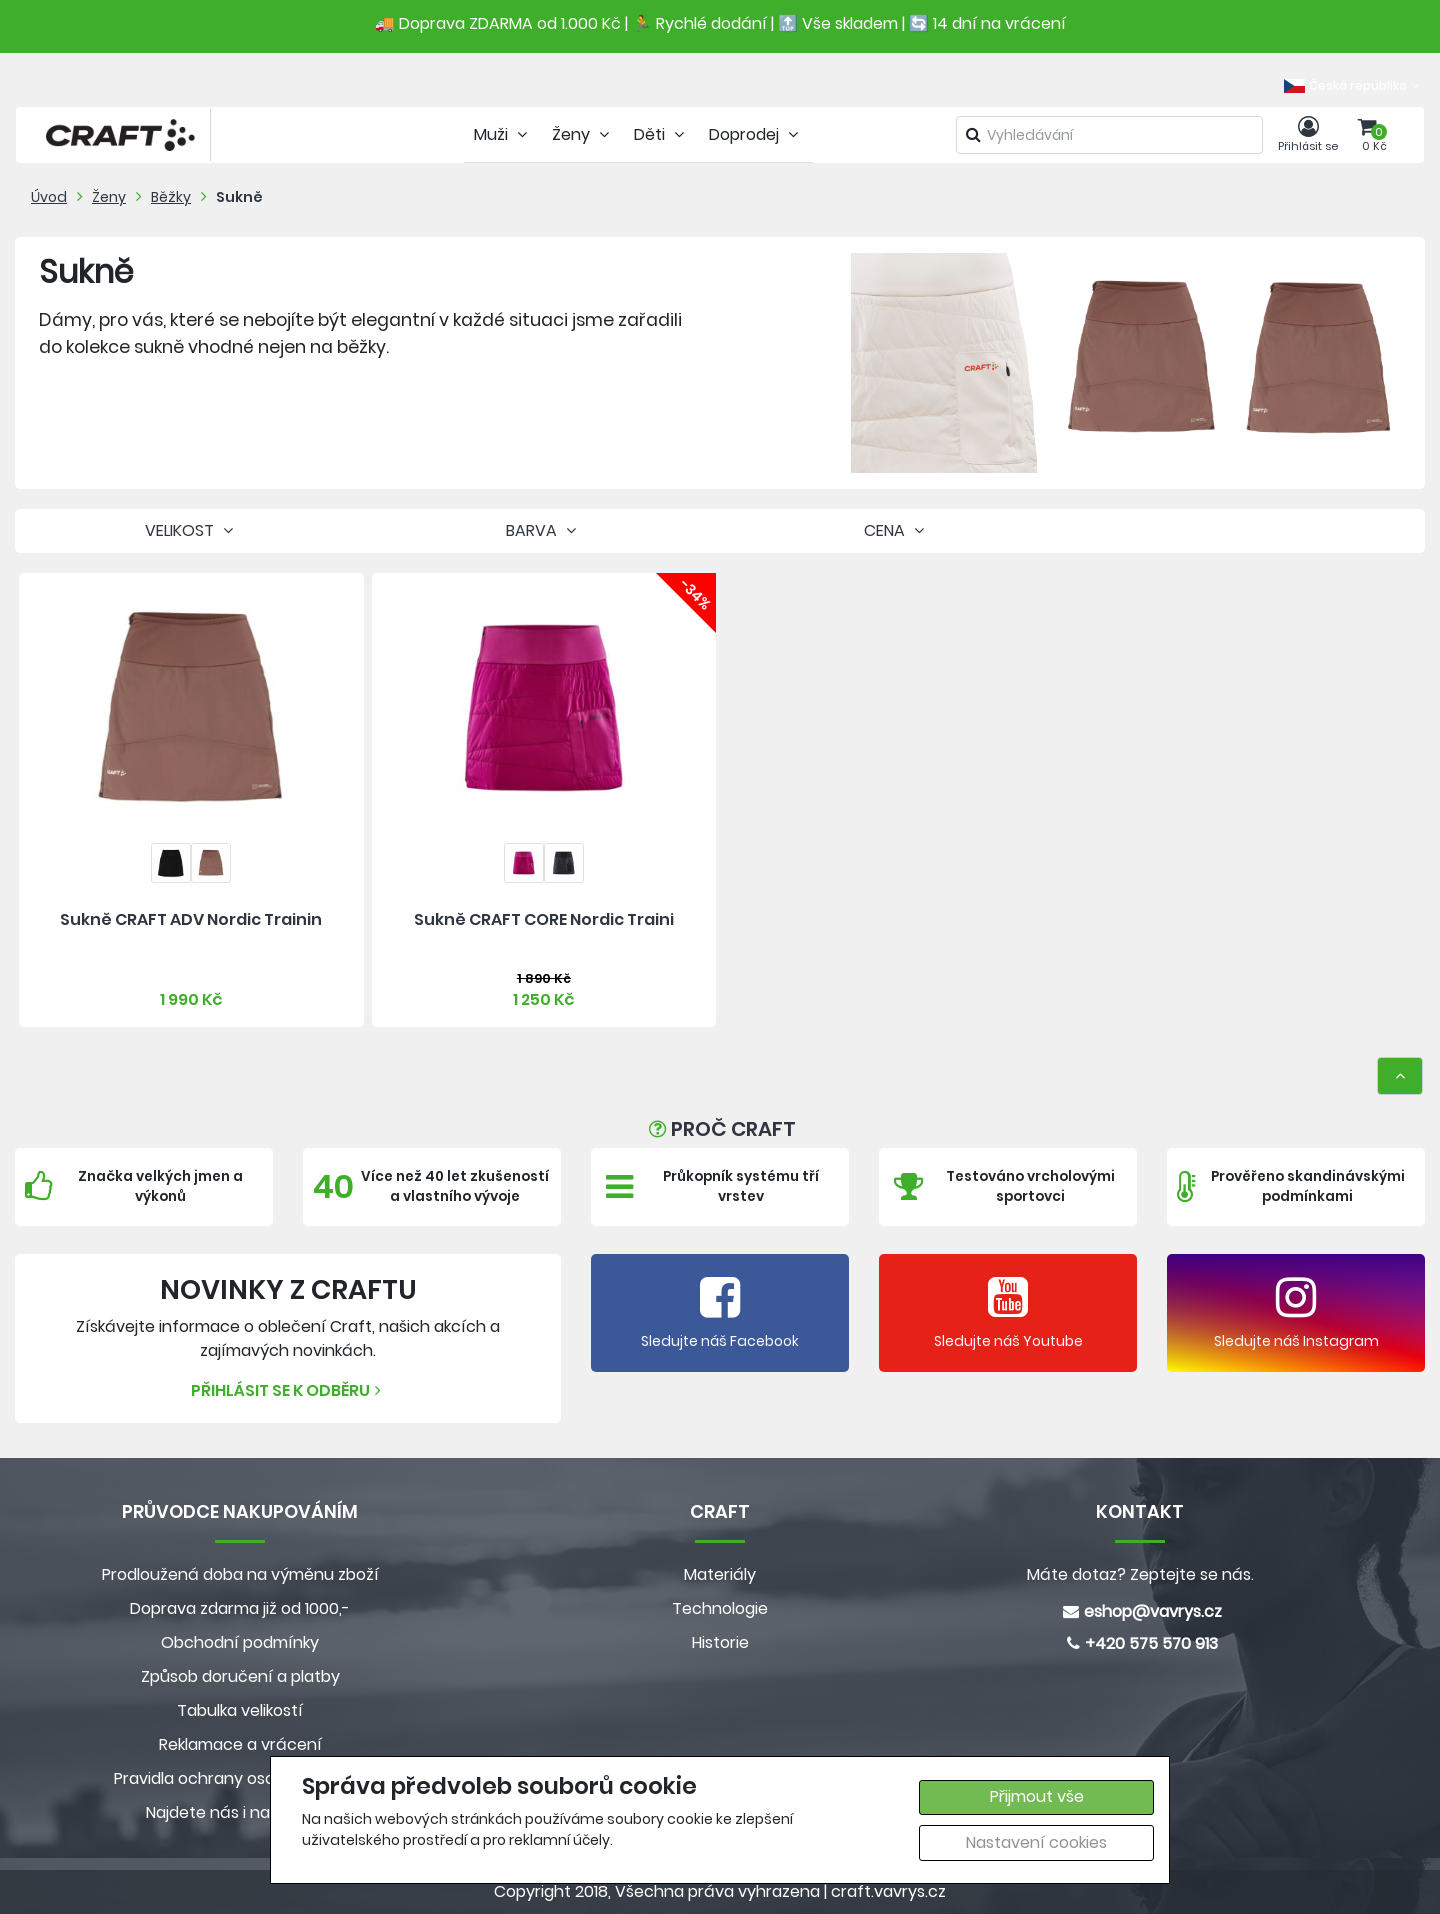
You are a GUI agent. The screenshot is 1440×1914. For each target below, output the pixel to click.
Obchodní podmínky (240, 1642)
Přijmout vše (1037, 1796)
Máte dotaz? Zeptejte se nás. (1140, 1574)
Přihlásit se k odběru (288, 1390)
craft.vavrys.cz (888, 1891)
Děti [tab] (661, 134)
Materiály (720, 1574)
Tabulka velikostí (240, 1710)
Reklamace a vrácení (240, 1744)
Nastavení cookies (1036, 1842)
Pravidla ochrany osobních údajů (240, 1778)
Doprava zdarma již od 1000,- (240, 1608)
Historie (720, 1642)
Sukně (239, 197)
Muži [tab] (503, 134)
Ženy (109, 197)
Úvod (49, 197)
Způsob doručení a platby (240, 1676)
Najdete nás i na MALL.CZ (240, 1812)
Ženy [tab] (583, 134)
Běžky (171, 197)
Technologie (720, 1608)
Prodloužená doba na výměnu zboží (240, 1574)
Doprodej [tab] (756, 134)
